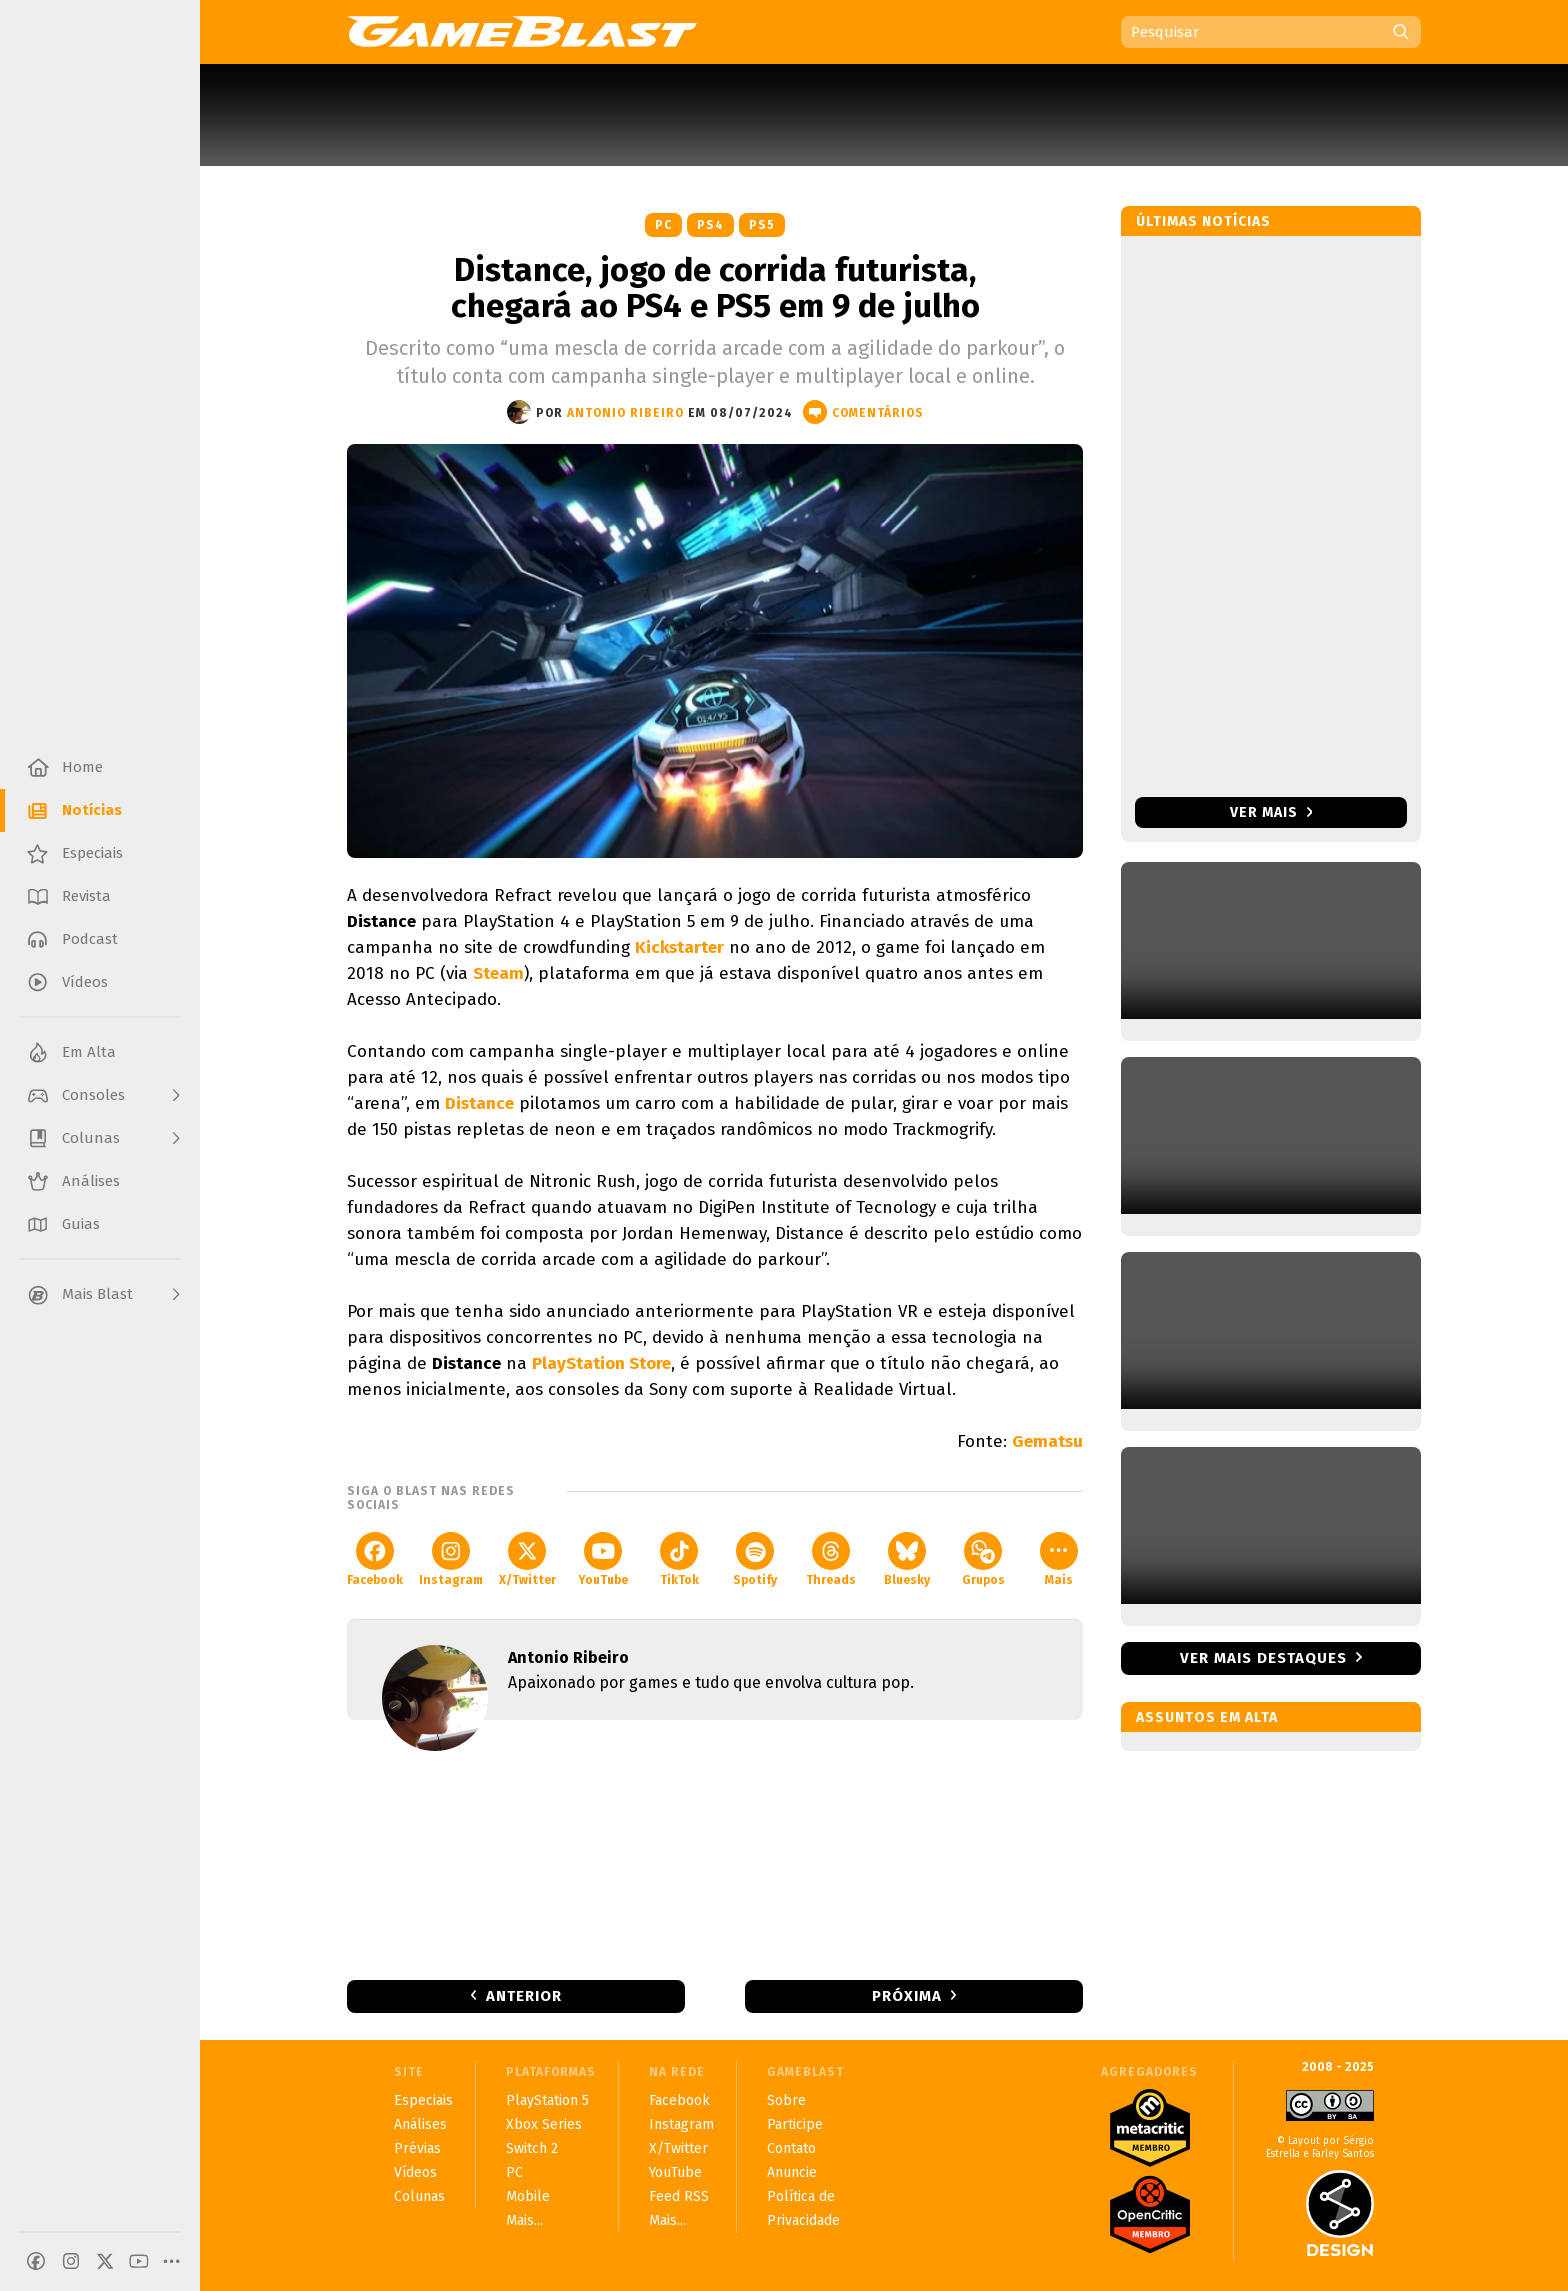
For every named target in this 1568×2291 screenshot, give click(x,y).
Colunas (419, 2196)
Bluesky (907, 1559)
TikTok (679, 1559)
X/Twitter (527, 1559)
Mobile (528, 2196)
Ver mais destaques (1263, 1658)
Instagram (451, 1559)
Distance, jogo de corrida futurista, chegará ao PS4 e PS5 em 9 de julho (715, 288)
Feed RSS (679, 2196)
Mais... (524, 2220)
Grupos (983, 1559)
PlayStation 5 (547, 2100)
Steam (498, 973)
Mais (1059, 1559)
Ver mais (1271, 812)
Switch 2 (532, 2148)
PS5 (762, 225)
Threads (831, 1559)
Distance (479, 1103)
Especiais (423, 2100)
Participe (795, 2124)
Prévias (417, 2148)
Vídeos (415, 2172)
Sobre (786, 2100)
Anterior (524, 1996)
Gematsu (1047, 1441)
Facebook (375, 1559)
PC (663, 225)
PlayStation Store (601, 1363)
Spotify (755, 1559)
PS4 (710, 225)
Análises (420, 2124)
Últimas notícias (1203, 221)
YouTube (603, 1559)
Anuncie (792, 2172)
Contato (791, 2148)
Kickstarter (679, 947)
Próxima (907, 1996)
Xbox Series (544, 2124)
